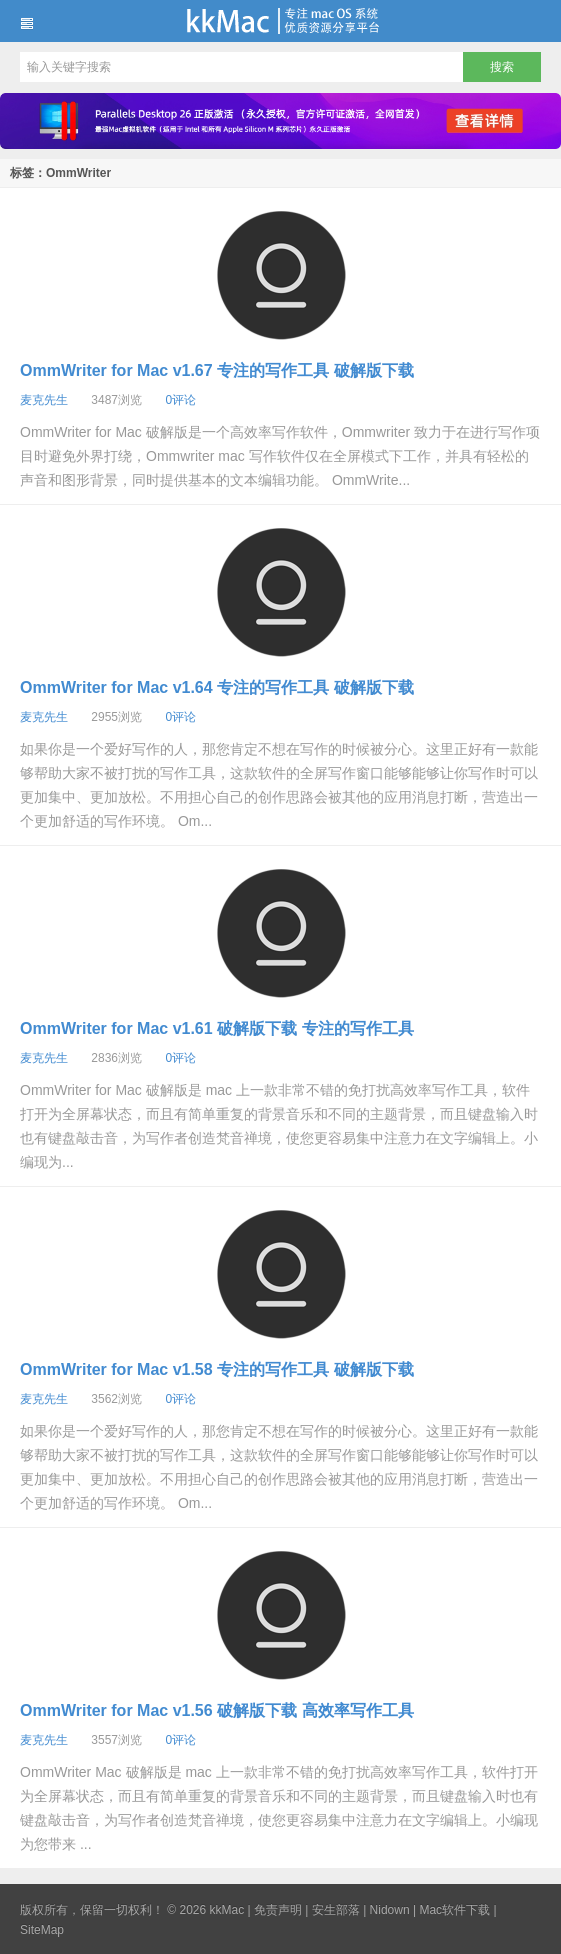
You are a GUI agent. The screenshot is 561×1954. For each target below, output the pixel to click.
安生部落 (336, 1910)
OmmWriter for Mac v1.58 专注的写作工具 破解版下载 (217, 1369)
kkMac (280, 21)
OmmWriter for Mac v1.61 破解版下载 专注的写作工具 (217, 1028)
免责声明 (278, 1910)
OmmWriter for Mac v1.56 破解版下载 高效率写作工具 (217, 1710)
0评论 (180, 400)
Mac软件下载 (454, 1910)
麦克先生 (44, 400)
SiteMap (42, 1930)
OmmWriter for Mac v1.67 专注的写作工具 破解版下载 (217, 370)
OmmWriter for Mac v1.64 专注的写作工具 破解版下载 (217, 687)
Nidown (390, 1910)
